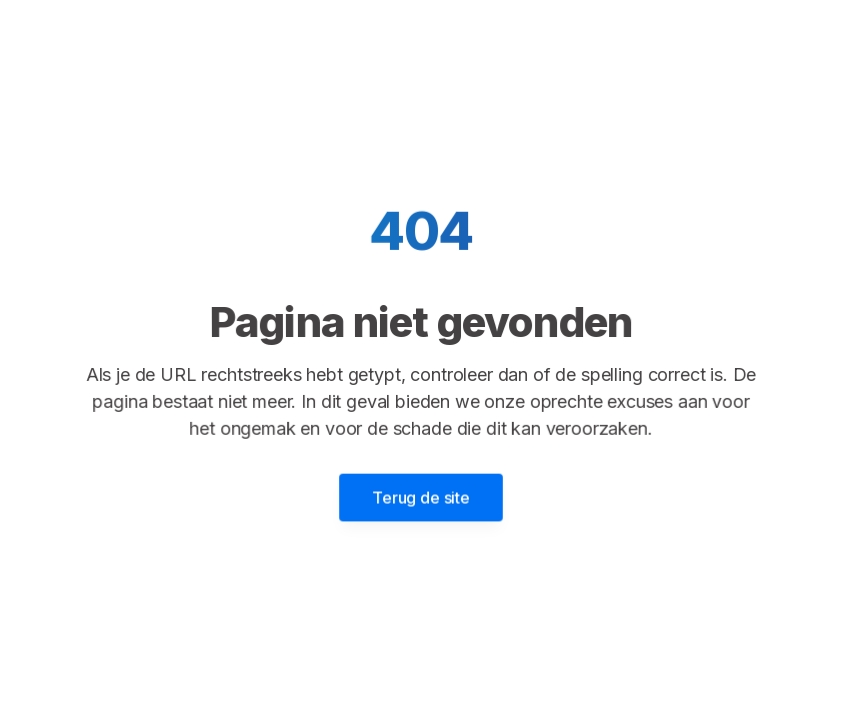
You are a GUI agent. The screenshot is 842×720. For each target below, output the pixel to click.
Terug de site (420, 496)
